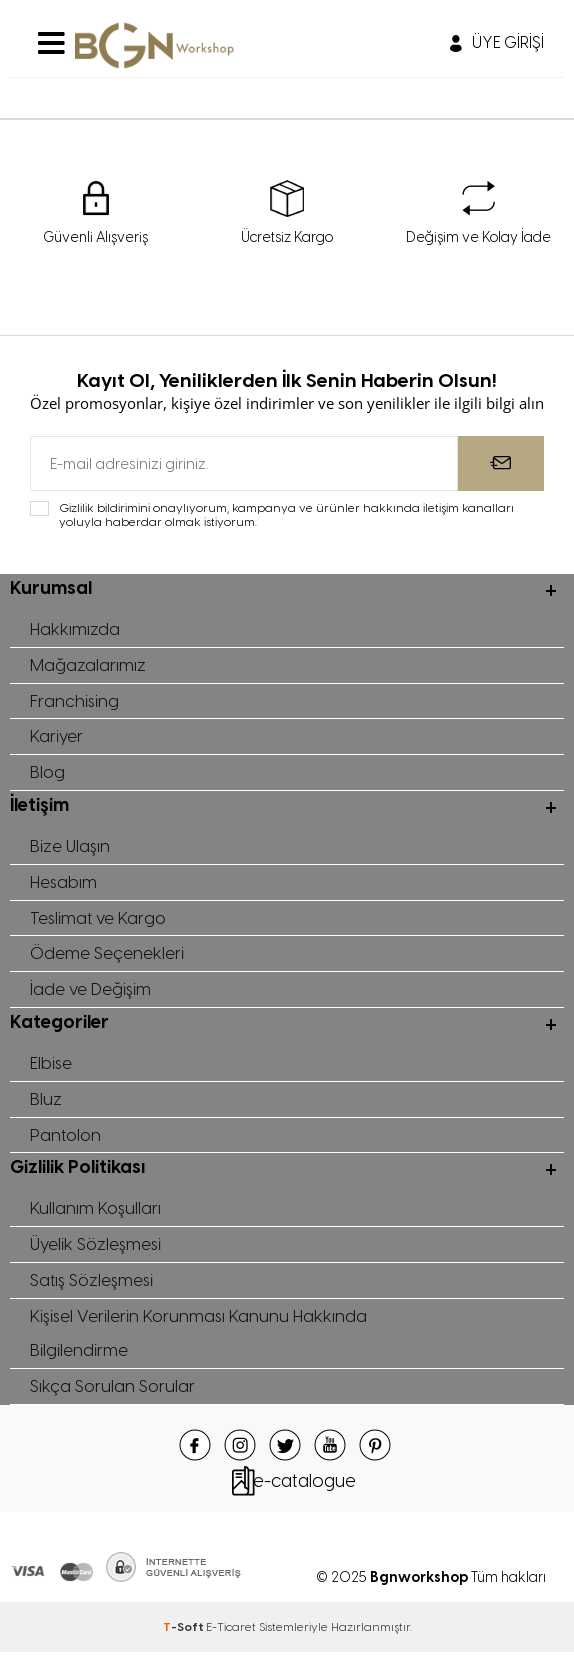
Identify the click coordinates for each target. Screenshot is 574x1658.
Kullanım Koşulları (96, 1212)
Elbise (51, 1065)
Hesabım (64, 883)
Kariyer (56, 737)
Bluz (46, 1101)
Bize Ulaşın (70, 847)
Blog (47, 773)
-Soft (184, 1632)
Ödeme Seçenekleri (107, 955)
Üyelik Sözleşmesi (96, 1248)
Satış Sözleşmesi (93, 1284)
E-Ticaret (231, 1632)
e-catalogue (304, 1486)
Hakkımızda (75, 629)
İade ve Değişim (91, 991)
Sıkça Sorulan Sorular (112, 1391)
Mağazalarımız (88, 665)
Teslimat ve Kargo (98, 919)
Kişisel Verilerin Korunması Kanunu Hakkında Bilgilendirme (200, 1337)
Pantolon (65, 1137)
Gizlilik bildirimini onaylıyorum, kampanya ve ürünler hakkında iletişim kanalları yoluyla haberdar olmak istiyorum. (286, 515)
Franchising (75, 701)
